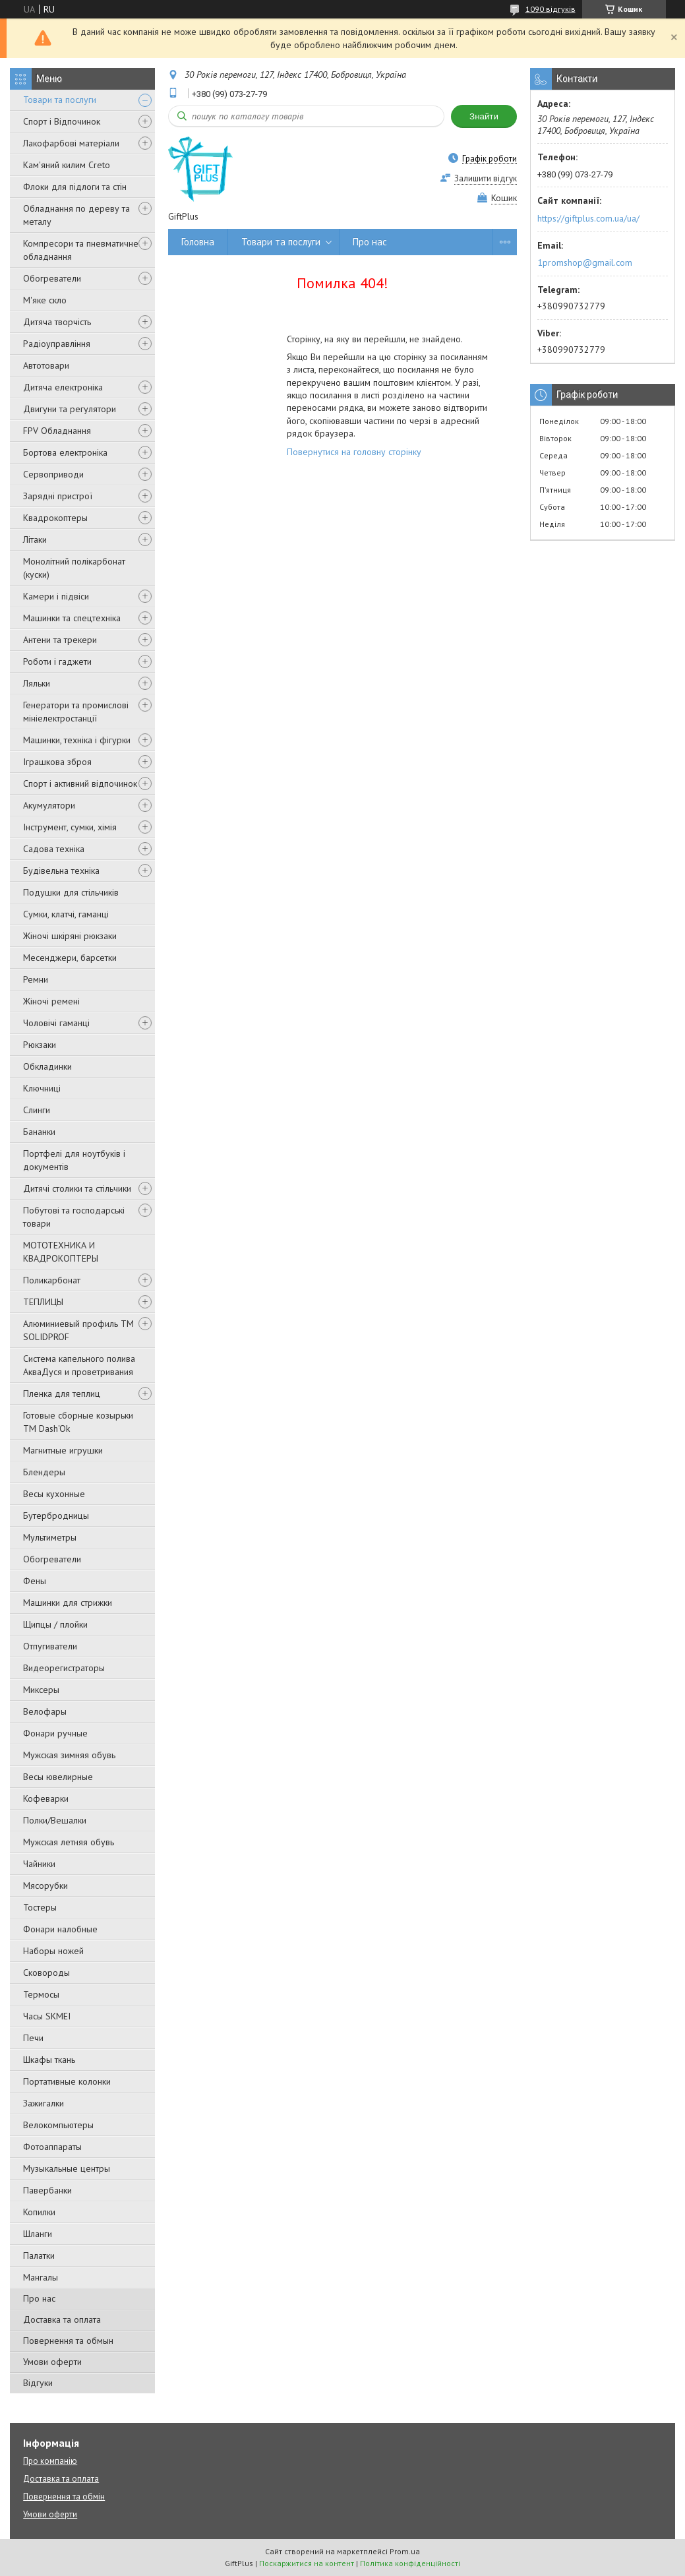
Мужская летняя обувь (68, 1842)
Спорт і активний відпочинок (80, 783)
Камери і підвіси (56, 596)
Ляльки (36, 683)
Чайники (39, 1864)
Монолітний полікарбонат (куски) (74, 567)
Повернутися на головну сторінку (354, 452)
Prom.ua (405, 2551)
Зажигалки (43, 2103)
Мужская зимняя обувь (69, 1755)
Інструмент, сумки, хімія (70, 827)
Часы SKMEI (47, 2016)
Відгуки (38, 2383)
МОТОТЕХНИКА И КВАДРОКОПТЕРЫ (60, 1251)
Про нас (39, 2298)
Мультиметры (49, 1537)
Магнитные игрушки (63, 1450)
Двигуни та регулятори (69, 409)
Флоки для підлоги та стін (75, 187)
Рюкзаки (39, 1045)
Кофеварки (46, 1798)
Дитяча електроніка (63, 387)
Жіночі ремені (51, 1001)
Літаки (35, 539)
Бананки (39, 1132)
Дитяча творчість (57, 322)
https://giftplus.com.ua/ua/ (588, 218)
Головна (197, 242)
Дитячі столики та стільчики (77, 1188)
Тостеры (40, 1907)
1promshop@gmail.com (584, 262)
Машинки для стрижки (67, 1603)
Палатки (39, 2255)
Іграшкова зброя (57, 762)
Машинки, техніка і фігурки (77, 740)
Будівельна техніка (61, 870)
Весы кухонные (54, 1494)
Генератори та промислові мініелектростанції (76, 711)
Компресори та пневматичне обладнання (80, 249)
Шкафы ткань (49, 2060)
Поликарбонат (51, 1280)
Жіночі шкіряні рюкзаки (70, 936)
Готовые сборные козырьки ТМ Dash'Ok (78, 1421)
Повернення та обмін (64, 2496)
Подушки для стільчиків (71, 892)
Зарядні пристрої (57, 496)
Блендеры (44, 1472)
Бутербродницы (56, 1515)
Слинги (36, 1110)
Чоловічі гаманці (56, 1023)
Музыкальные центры (66, 2168)
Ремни (35, 979)
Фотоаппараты (52, 2147)
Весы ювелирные (58, 1777)
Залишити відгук (485, 178)
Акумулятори (49, 805)
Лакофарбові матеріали (71, 143)
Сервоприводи (53, 474)
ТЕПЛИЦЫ (43, 1302)
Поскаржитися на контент (306, 2563)
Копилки (39, 2212)
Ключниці (42, 1088)
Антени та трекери (60, 640)
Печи (33, 2038)
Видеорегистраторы (64, 1668)
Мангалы (40, 2277)
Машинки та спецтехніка (72, 618)
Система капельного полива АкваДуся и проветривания (79, 1365)
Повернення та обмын (68, 2340)
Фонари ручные (55, 1733)
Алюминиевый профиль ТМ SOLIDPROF (78, 1330)
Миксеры (41, 1690)
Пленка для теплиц (61, 1393)
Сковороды (46, 1972)
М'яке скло (45, 300)
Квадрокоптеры (55, 518)
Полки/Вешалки (54, 1820)
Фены (34, 1581)
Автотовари (46, 365)
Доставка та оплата (62, 2319)
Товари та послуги (59, 100)
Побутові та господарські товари (74, 1216)
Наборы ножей (53, 1951)
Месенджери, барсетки (70, 958)
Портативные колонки (67, 2081)
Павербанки (47, 2190)
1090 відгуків (550, 9)
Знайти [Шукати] (483, 116)
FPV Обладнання (57, 431)
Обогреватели (52, 278)
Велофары (45, 1711)
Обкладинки (47, 1066)
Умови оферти (52, 2362)
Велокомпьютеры (58, 2125)
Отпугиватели (50, 1646)
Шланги (37, 2234)
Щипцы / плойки (55, 1624)
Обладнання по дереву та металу (76, 215)
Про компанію (50, 2461)
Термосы (41, 1994)
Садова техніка (53, 849)
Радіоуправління (56, 344)
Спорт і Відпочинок (61, 121)
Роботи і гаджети (57, 661)
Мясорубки (45, 1885)
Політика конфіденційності (410, 2563)
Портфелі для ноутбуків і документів (74, 1160)
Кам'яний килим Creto (66, 165)
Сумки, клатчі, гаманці (66, 914)
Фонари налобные (60, 1929)
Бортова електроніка (65, 452)
